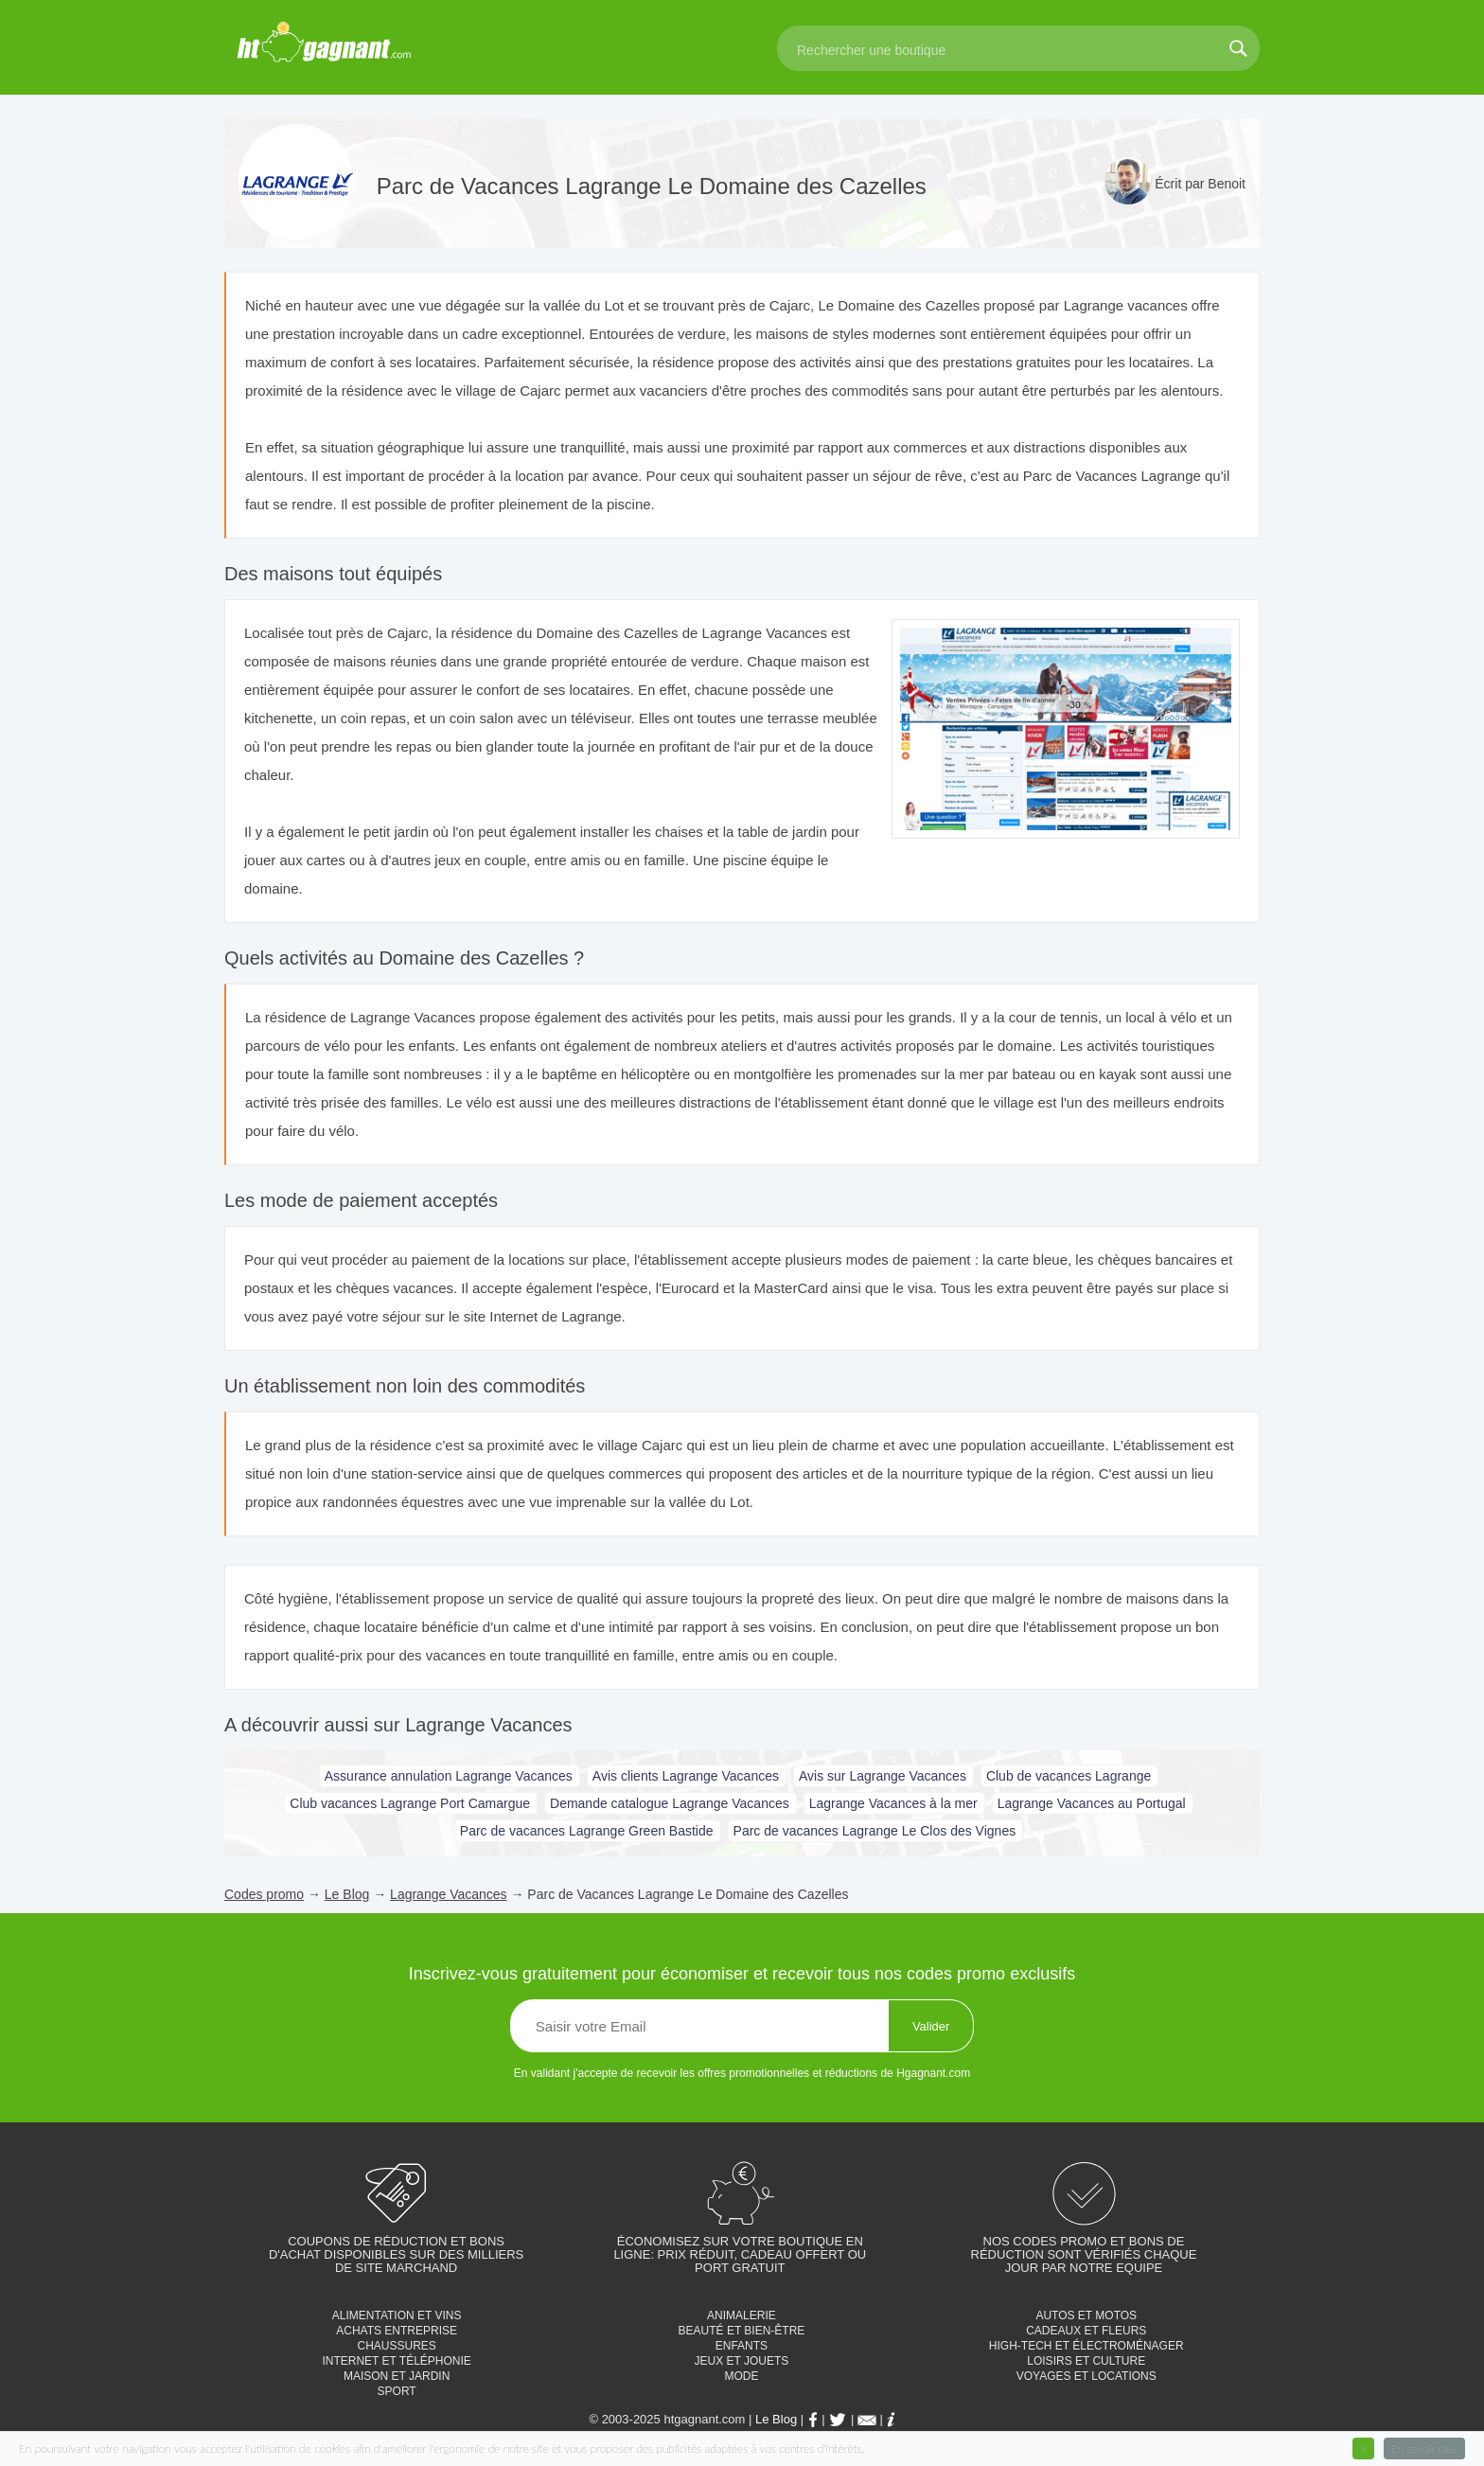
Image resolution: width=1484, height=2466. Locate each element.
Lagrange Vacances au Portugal (1092, 1803)
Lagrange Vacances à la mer (893, 1803)
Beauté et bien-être (742, 2330)
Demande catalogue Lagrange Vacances (669, 1803)
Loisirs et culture (1086, 2361)
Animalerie (741, 2315)
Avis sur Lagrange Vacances (882, 1775)
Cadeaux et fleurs (1086, 2330)
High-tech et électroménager (1086, 2345)
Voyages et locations (1086, 2376)
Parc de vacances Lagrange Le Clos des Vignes (874, 1830)
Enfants (742, 2345)
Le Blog (347, 1894)
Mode (741, 2376)
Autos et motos (1086, 2315)
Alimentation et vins (397, 2315)
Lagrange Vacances (448, 1894)
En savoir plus (1424, 2448)
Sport (397, 2391)
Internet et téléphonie (396, 2361)
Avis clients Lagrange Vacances (685, 1775)
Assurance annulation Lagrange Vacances (449, 1775)
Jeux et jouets (742, 2361)
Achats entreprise (396, 2330)
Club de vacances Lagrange (1068, 1775)
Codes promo (264, 1894)
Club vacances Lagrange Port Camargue (410, 1803)
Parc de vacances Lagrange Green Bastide (587, 1830)
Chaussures (396, 2345)
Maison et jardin (397, 2376)
